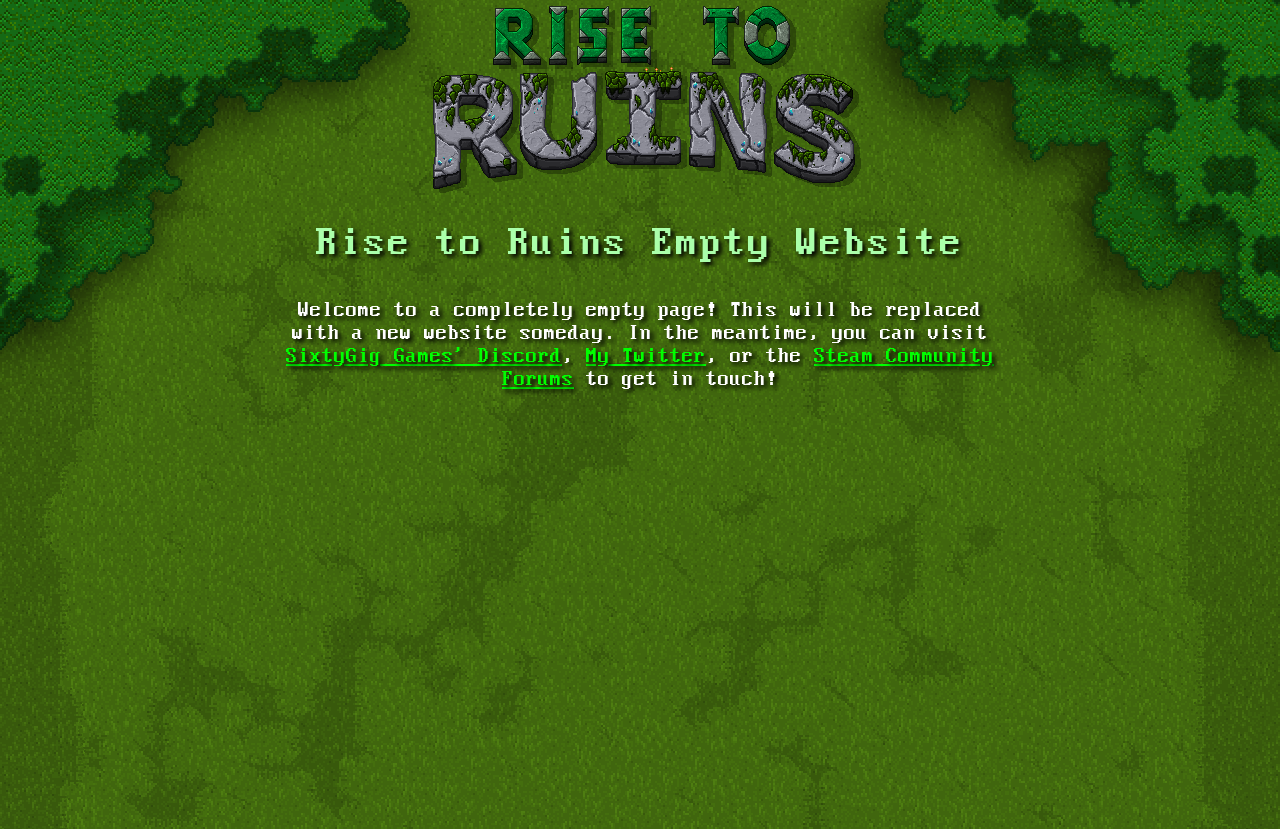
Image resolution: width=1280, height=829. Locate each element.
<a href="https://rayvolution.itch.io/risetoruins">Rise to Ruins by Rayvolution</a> (640, 739)
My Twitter (646, 356)
